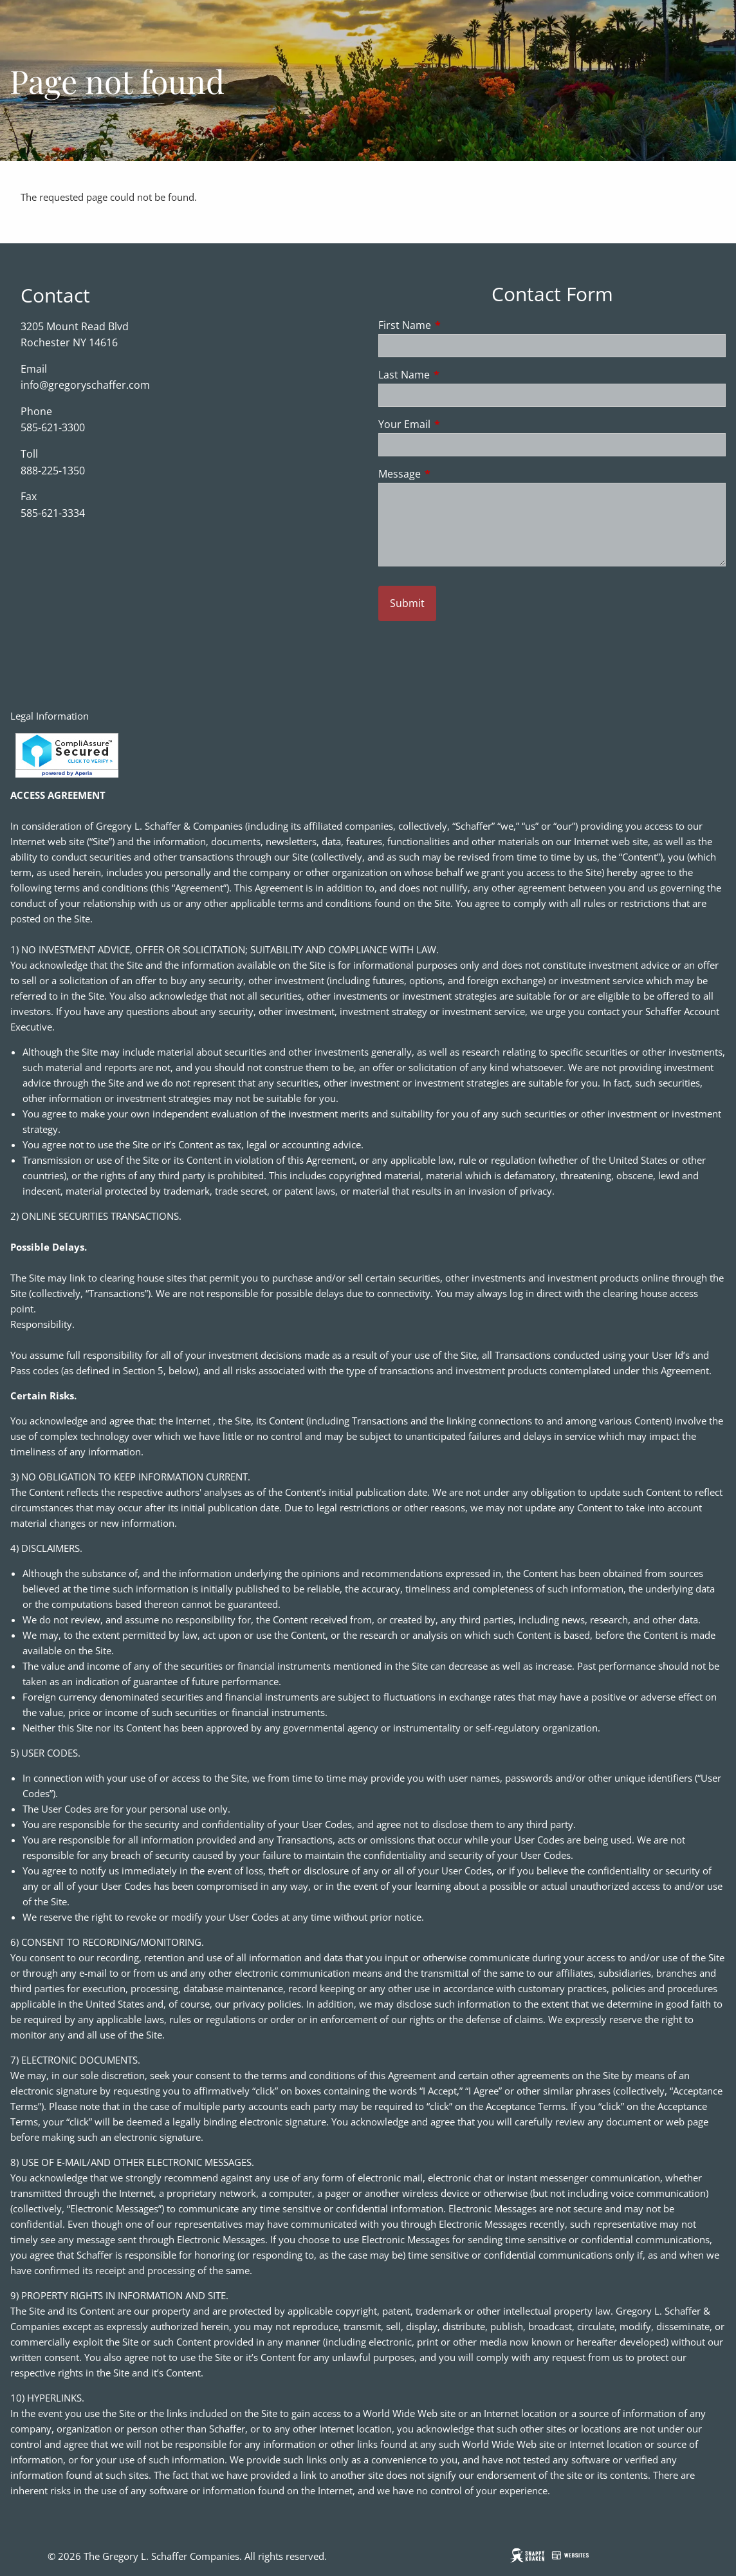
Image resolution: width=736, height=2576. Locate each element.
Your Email (456, 424)
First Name (456, 325)
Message (451, 474)
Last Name (455, 375)
